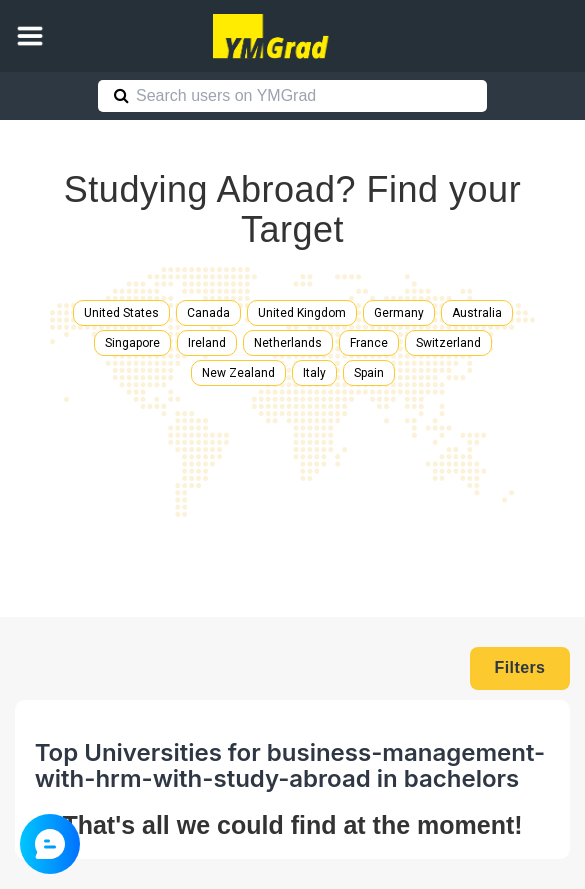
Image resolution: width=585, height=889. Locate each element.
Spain (369, 373)
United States (121, 313)
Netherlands (288, 343)
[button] (30, 36)
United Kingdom (302, 313)
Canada (208, 313)
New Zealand (238, 373)
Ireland (207, 343)
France (369, 343)
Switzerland (448, 343)
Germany (399, 313)
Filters (520, 667)
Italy (314, 373)
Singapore (132, 343)
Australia (477, 313)
